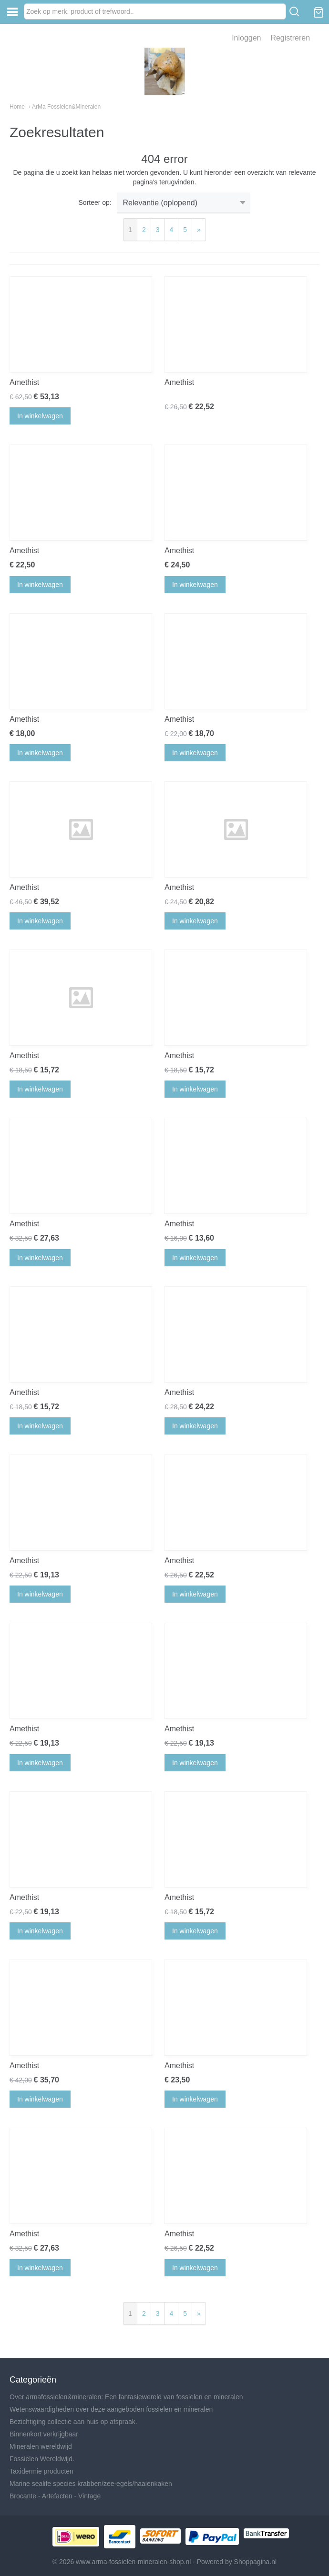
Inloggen (246, 38)
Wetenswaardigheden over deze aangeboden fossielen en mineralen (111, 2409)
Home (17, 106)
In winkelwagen (40, 416)
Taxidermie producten (41, 2471)
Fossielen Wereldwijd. (42, 2459)
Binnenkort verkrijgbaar (44, 2434)
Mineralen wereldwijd (41, 2446)
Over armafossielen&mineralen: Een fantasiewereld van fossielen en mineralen (126, 2397)
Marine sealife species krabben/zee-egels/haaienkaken (91, 2483)
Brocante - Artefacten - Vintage (55, 2496)
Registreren (290, 38)
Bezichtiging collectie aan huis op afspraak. (73, 2421)
